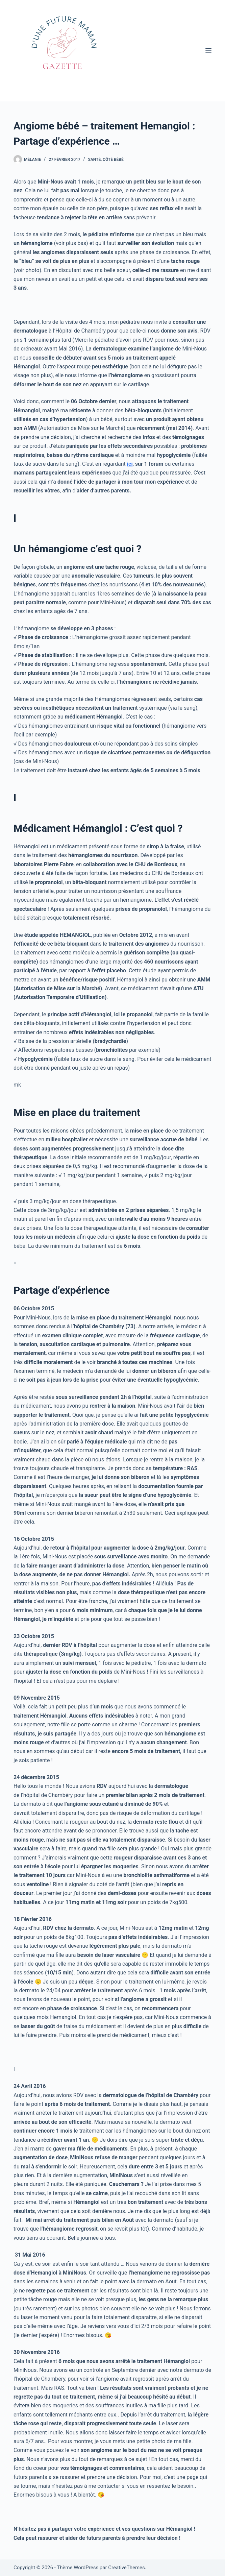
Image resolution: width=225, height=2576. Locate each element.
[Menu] (208, 51)
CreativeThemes (126, 2568)
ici (130, 464)
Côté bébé (113, 159)
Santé (94, 159)
